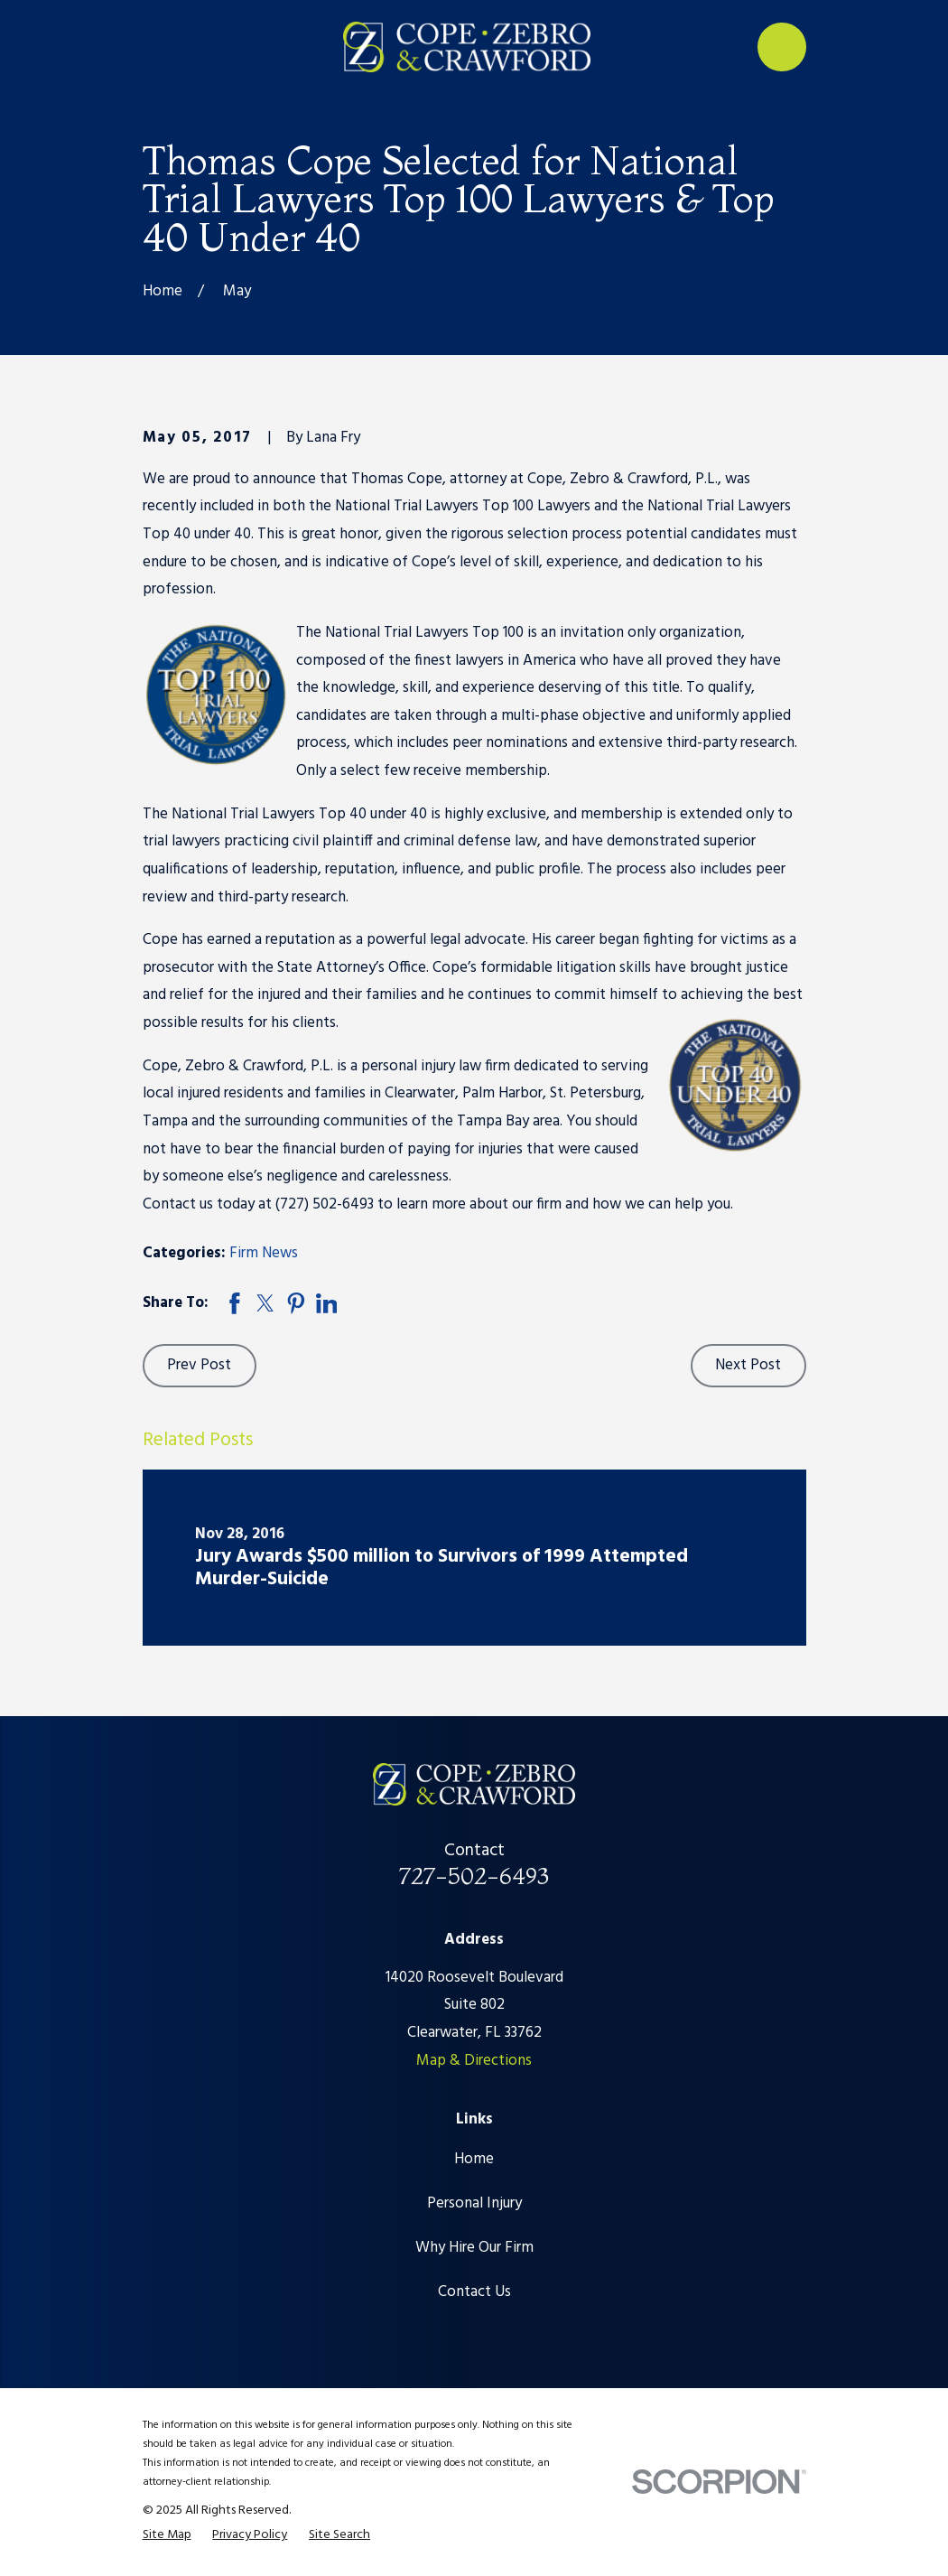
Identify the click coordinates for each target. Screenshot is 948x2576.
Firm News (263, 1253)
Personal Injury (474, 2203)
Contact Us (474, 2292)
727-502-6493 (474, 1876)
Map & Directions (474, 2061)
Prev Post (199, 1365)
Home (474, 2159)
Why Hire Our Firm (474, 2247)
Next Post (748, 1365)
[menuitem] (167, 2535)
